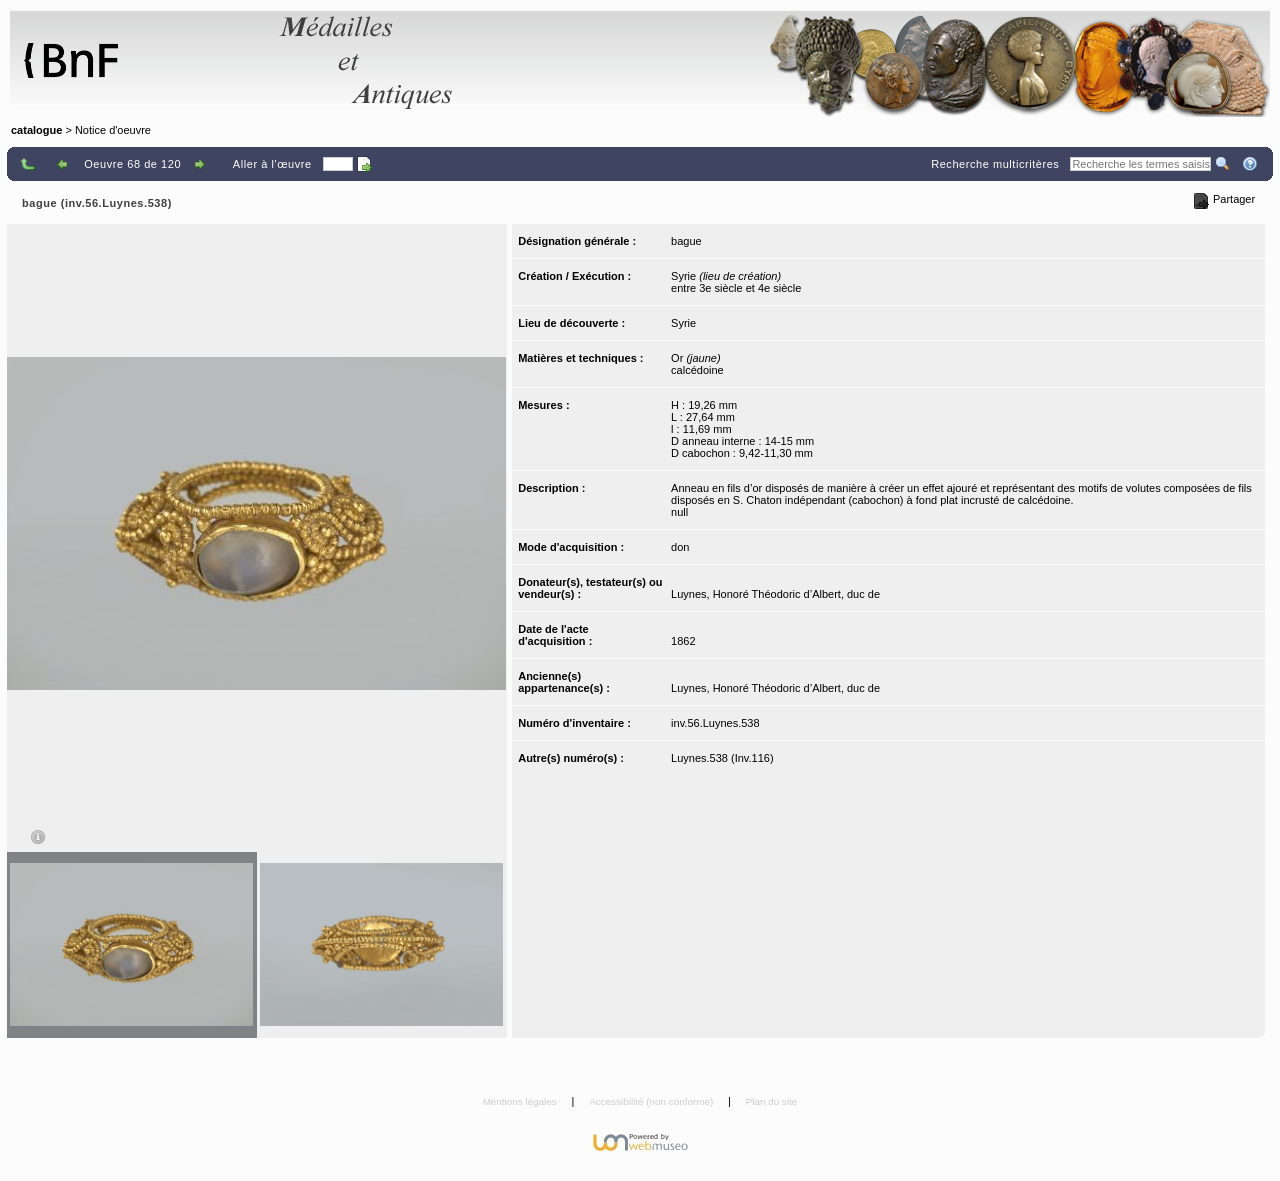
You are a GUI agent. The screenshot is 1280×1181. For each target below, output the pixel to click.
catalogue (36, 130)
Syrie (683, 323)
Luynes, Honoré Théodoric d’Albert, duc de (775, 594)
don (680, 547)
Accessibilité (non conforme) (652, 1101)
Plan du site (772, 1101)
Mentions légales (521, 1101)
